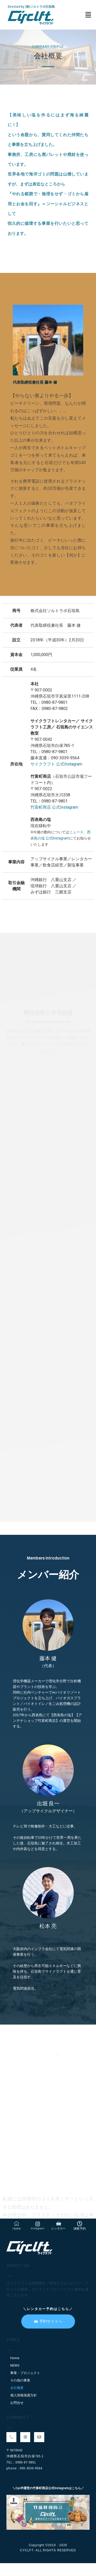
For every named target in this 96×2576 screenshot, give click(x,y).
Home (16, 2248)
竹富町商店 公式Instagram (54, 807)
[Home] (16, 2243)
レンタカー (58, 2247)
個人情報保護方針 (23, 2414)
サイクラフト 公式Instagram (56, 764)
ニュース (76, 832)
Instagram (37, 2247)
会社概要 (17, 2407)
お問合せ (17, 2422)
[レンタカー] (58, 2243)
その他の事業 (20, 2400)
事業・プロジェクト (25, 2392)
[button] (88, 15)
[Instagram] (37, 2243)
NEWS (14, 2385)
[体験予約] (79, 2243)
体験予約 (79, 2248)
